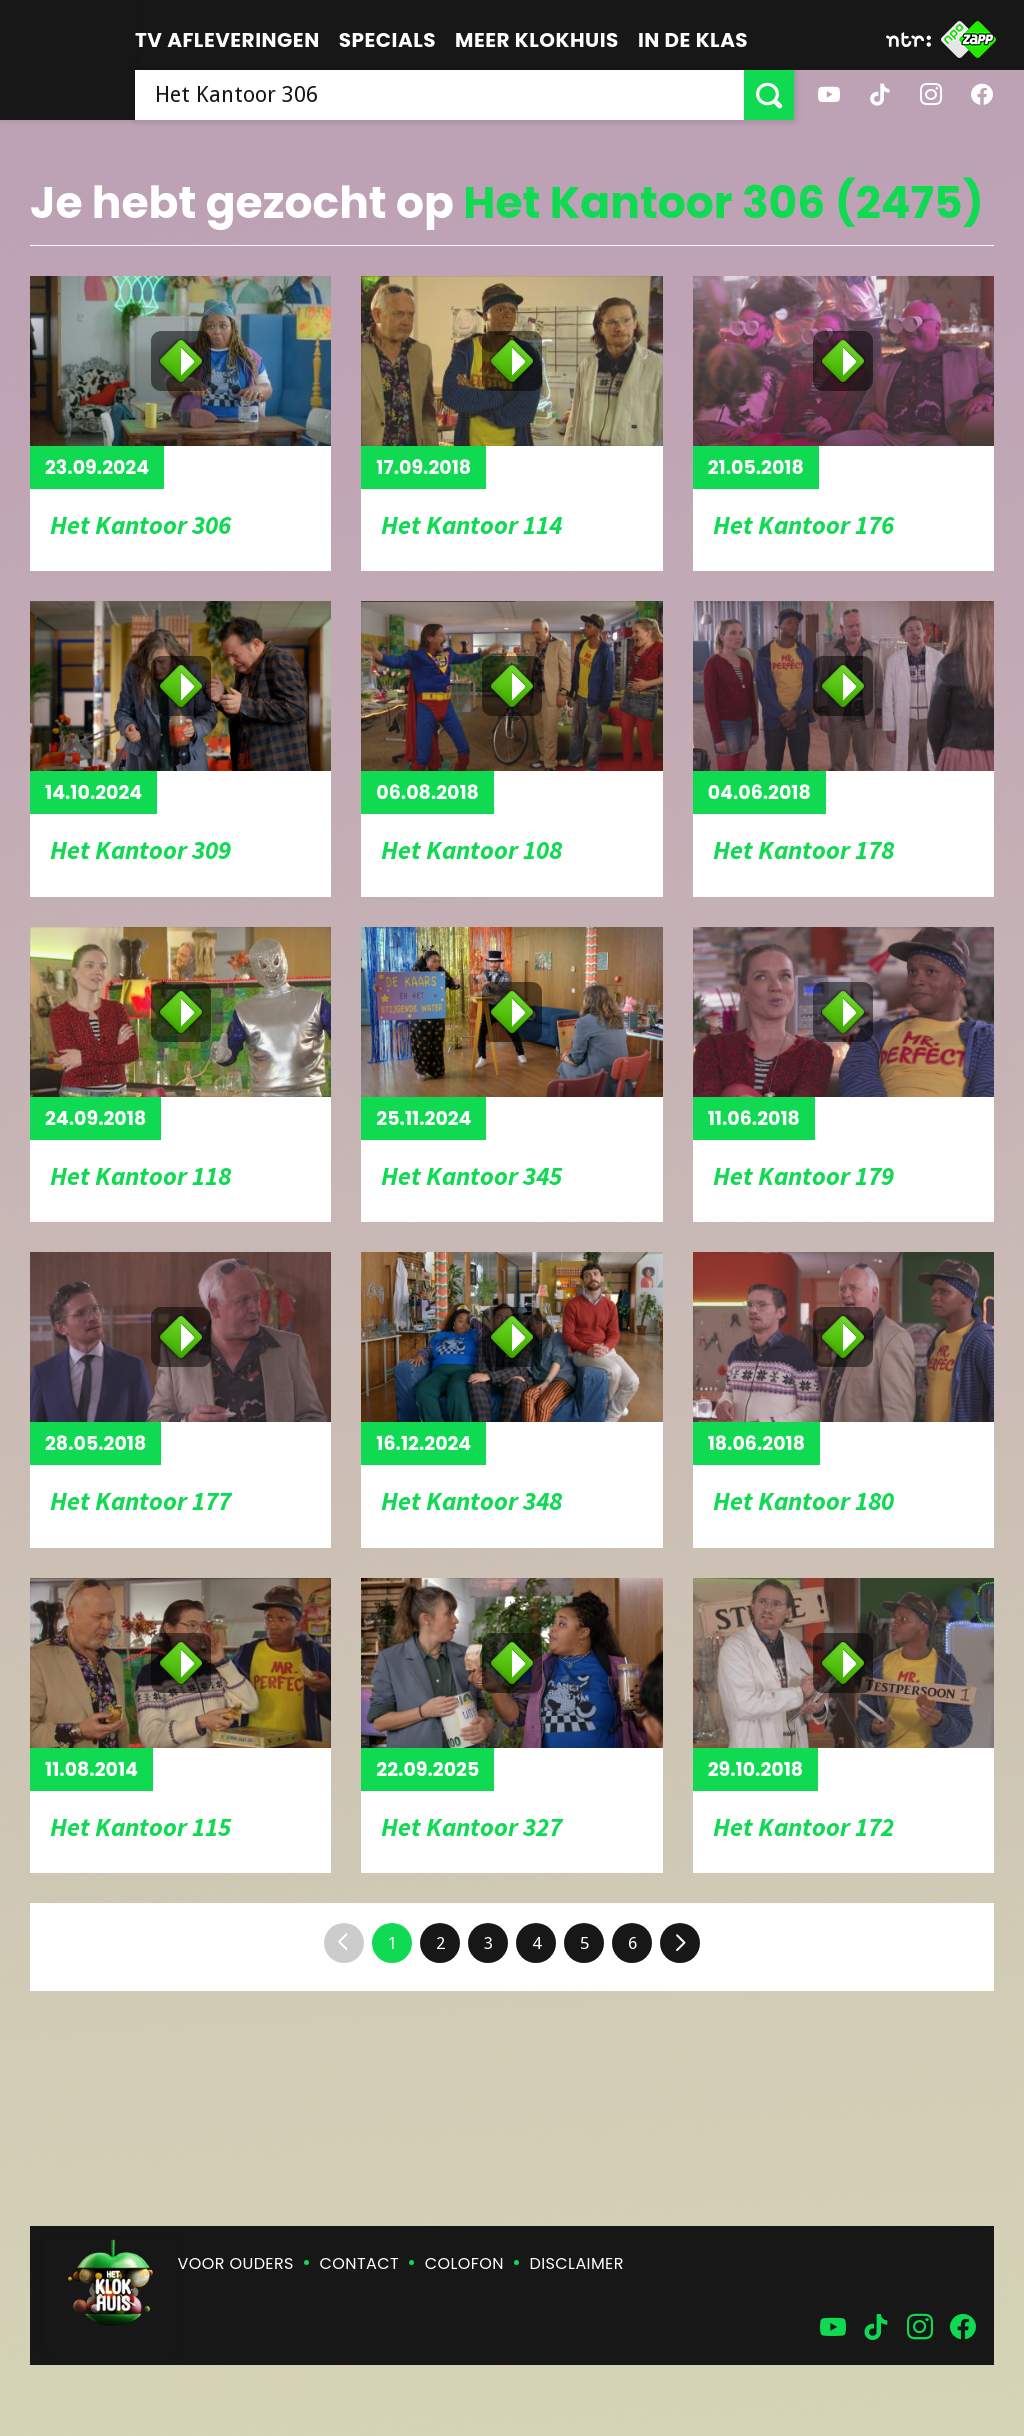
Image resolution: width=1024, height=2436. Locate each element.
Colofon (464, 2263)
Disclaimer (577, 2263)
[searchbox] (439, 95)
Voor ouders (236, 2263)
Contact (359, 2263)
